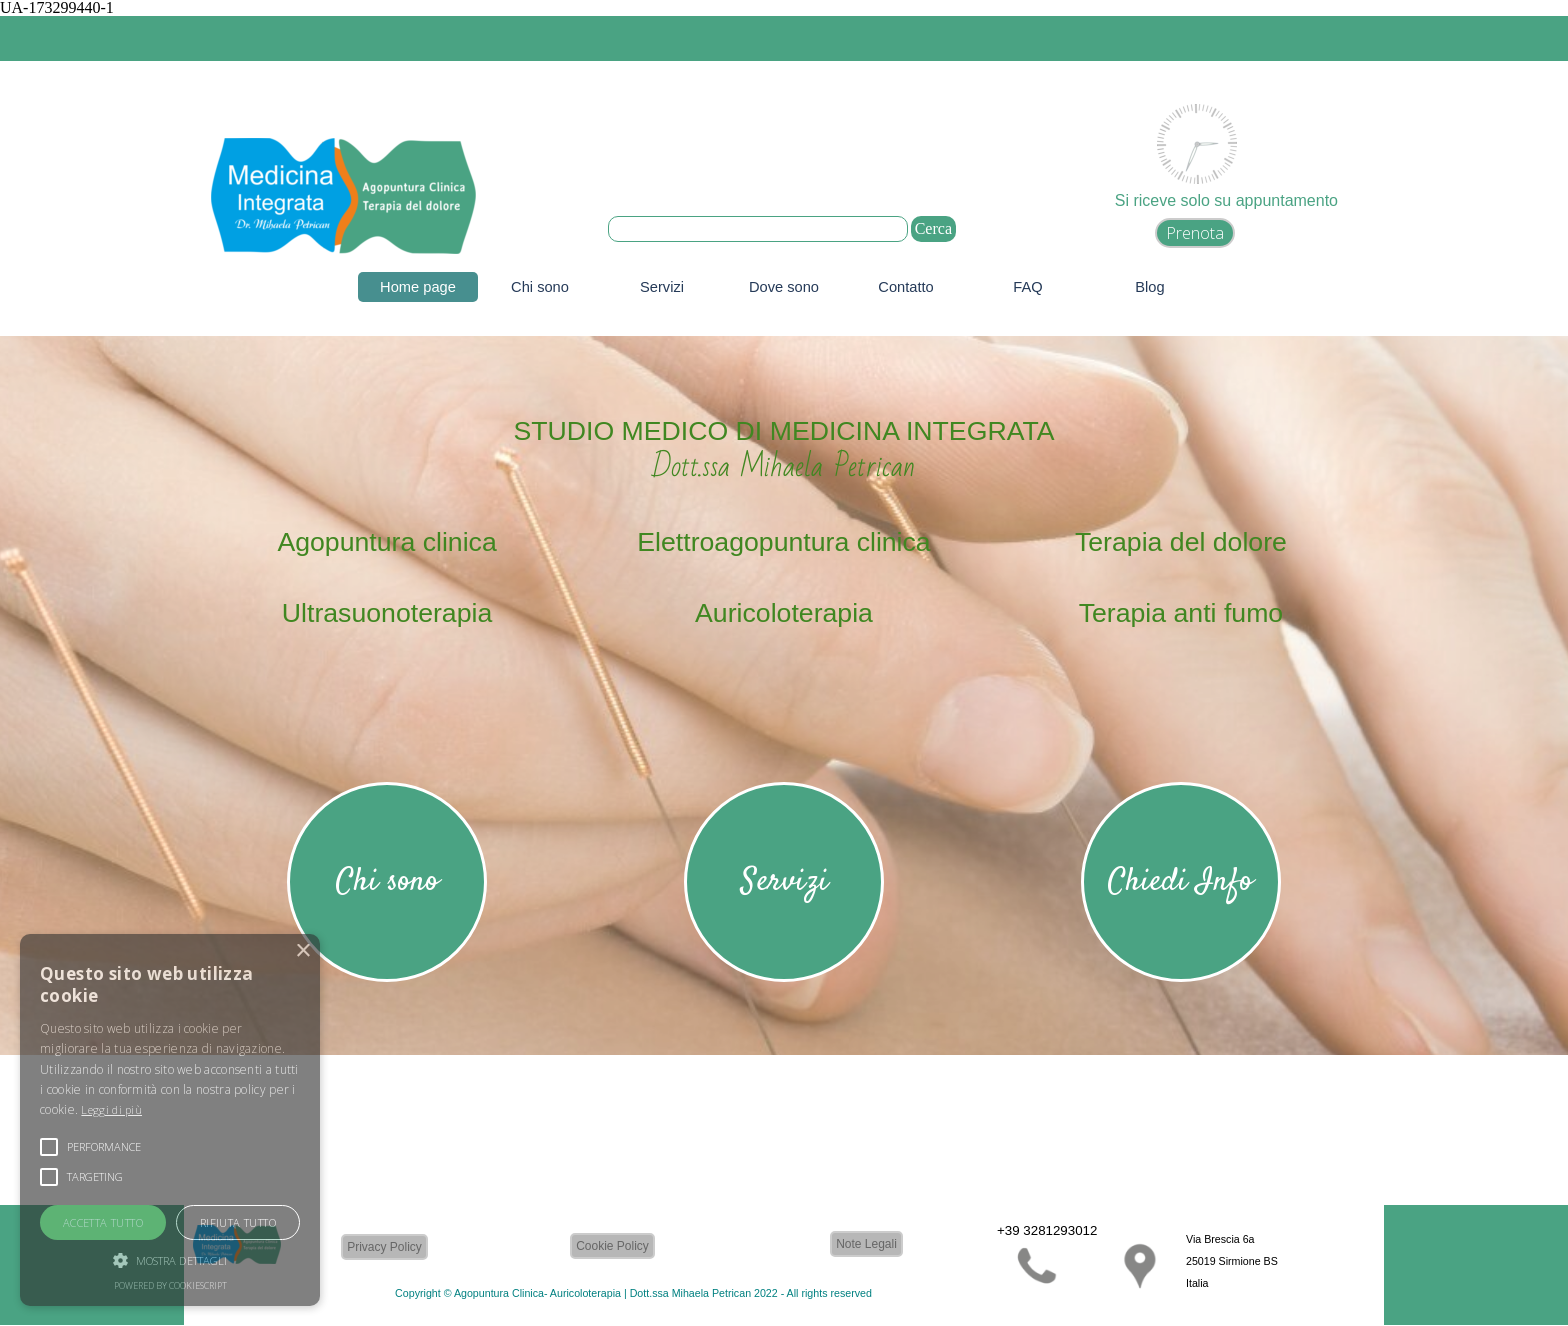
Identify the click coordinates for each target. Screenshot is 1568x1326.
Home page (418, 287)
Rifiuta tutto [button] (238, 1222)
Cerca (933, 228)
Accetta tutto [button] (103, 1222)
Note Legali (866, 1244)
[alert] (170, 1120)
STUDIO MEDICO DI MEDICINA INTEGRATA (783, 431)
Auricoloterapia (784, 613)
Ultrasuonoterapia (387, 613)
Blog (1149, 287)
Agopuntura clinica (386, 542)
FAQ (1027, 287)
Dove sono (784, 287)
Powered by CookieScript (170, 1285)
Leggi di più (111, 1109)
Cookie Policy (612, 1246)
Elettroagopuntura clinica (783, 542)
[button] (170, 1258)
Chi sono (540, 287)
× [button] (302, 951)
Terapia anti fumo (1181, 613)
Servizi (662, 287)
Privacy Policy (384, 1247)
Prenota (1195, 233)
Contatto (905, 287)
